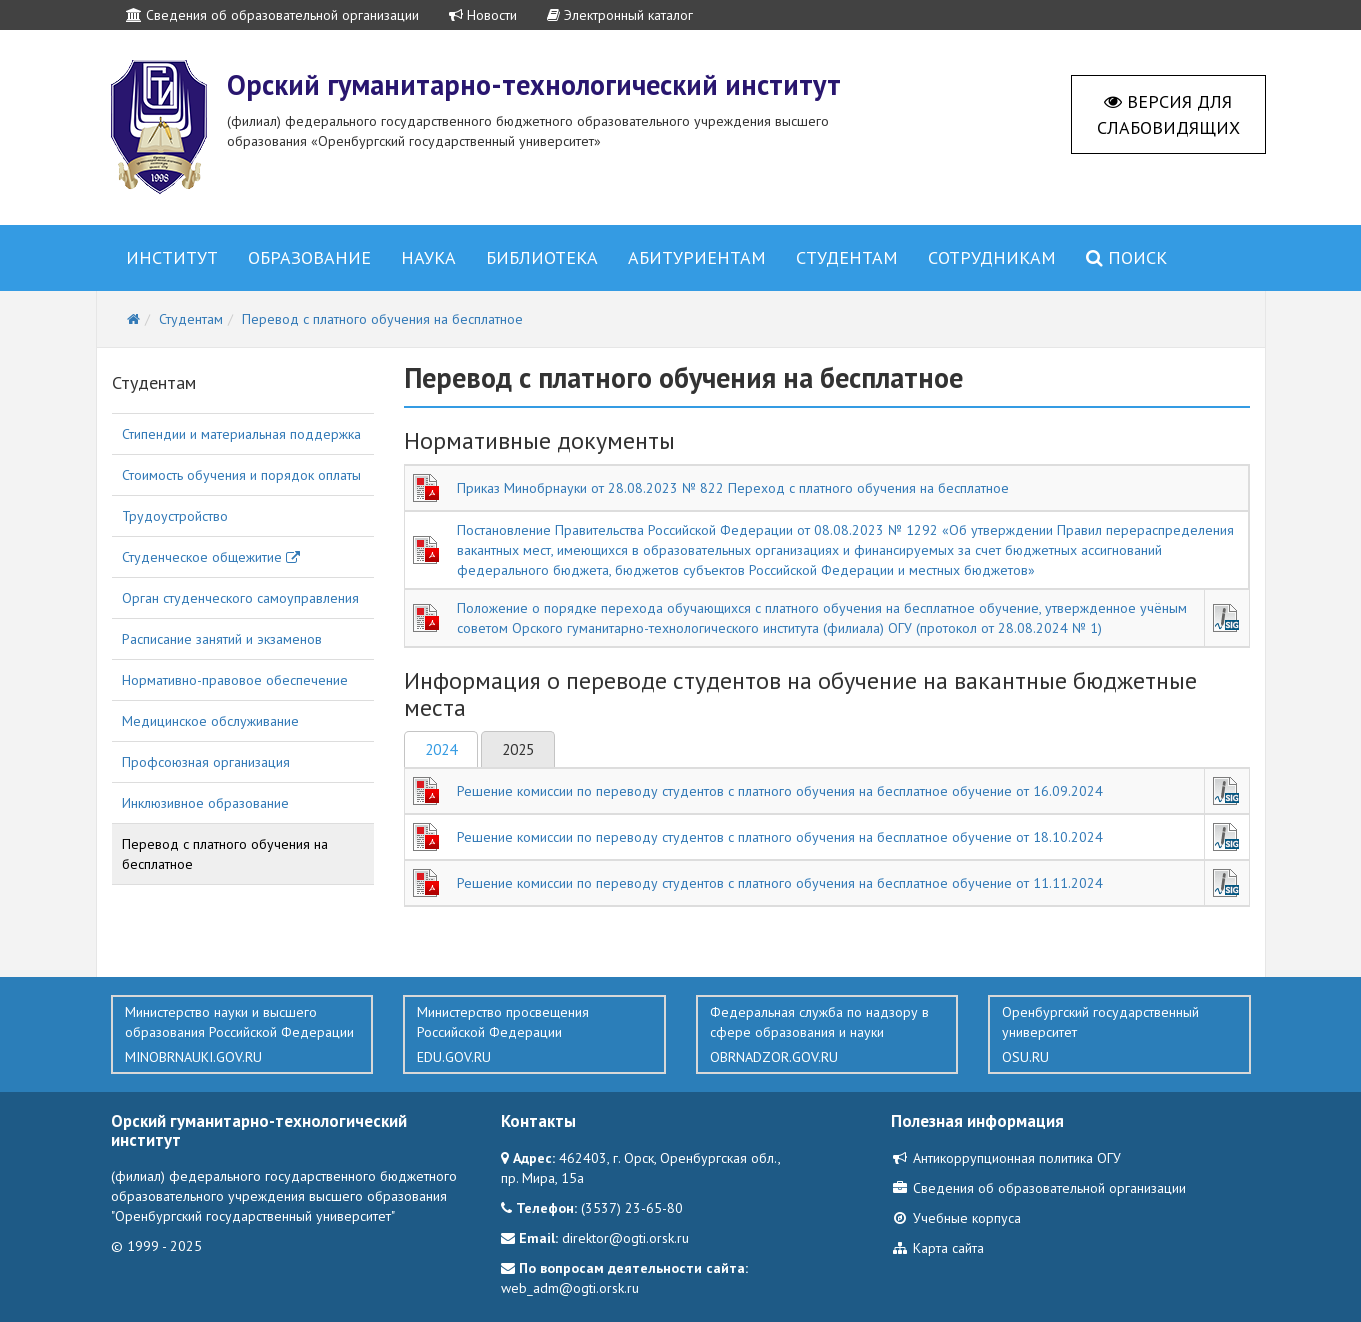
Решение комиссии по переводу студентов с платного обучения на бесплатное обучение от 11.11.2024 (780, 883)
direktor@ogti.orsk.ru (625, 1238)
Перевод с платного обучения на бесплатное (225, 854)
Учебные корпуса (956, 1218)
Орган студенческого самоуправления (240, 598)
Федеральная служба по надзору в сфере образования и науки (827, 1035)
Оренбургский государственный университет (1119, 1035)
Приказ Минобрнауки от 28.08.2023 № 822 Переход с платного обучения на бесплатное (733, 488)
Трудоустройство (175, 516)
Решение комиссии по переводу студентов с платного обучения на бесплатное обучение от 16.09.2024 (780, 791)
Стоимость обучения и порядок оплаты (241, 475)
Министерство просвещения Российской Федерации (534, 1035)
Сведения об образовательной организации (272, 15)
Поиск (1126, 257)
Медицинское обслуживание (210, 721)
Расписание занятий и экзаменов (222, 639)
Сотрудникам (992, 257)
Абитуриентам (697, 257)
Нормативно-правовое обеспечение (235, 680)
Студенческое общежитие (211, 557)
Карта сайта (937, 1248)
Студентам (847, 257)
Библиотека (542, 257)
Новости (483, 15)
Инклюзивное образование (205, 803)
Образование (309, 257)
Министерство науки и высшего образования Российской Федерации (242, 1035)
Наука (428, 257)
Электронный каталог (620, 15)
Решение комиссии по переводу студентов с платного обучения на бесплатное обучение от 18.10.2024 (780, 837)
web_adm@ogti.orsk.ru (570, 1288)
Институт (172, 257)
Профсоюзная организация (206, 762)
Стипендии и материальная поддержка (241, 434)
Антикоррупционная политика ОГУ (1006, 1158)
